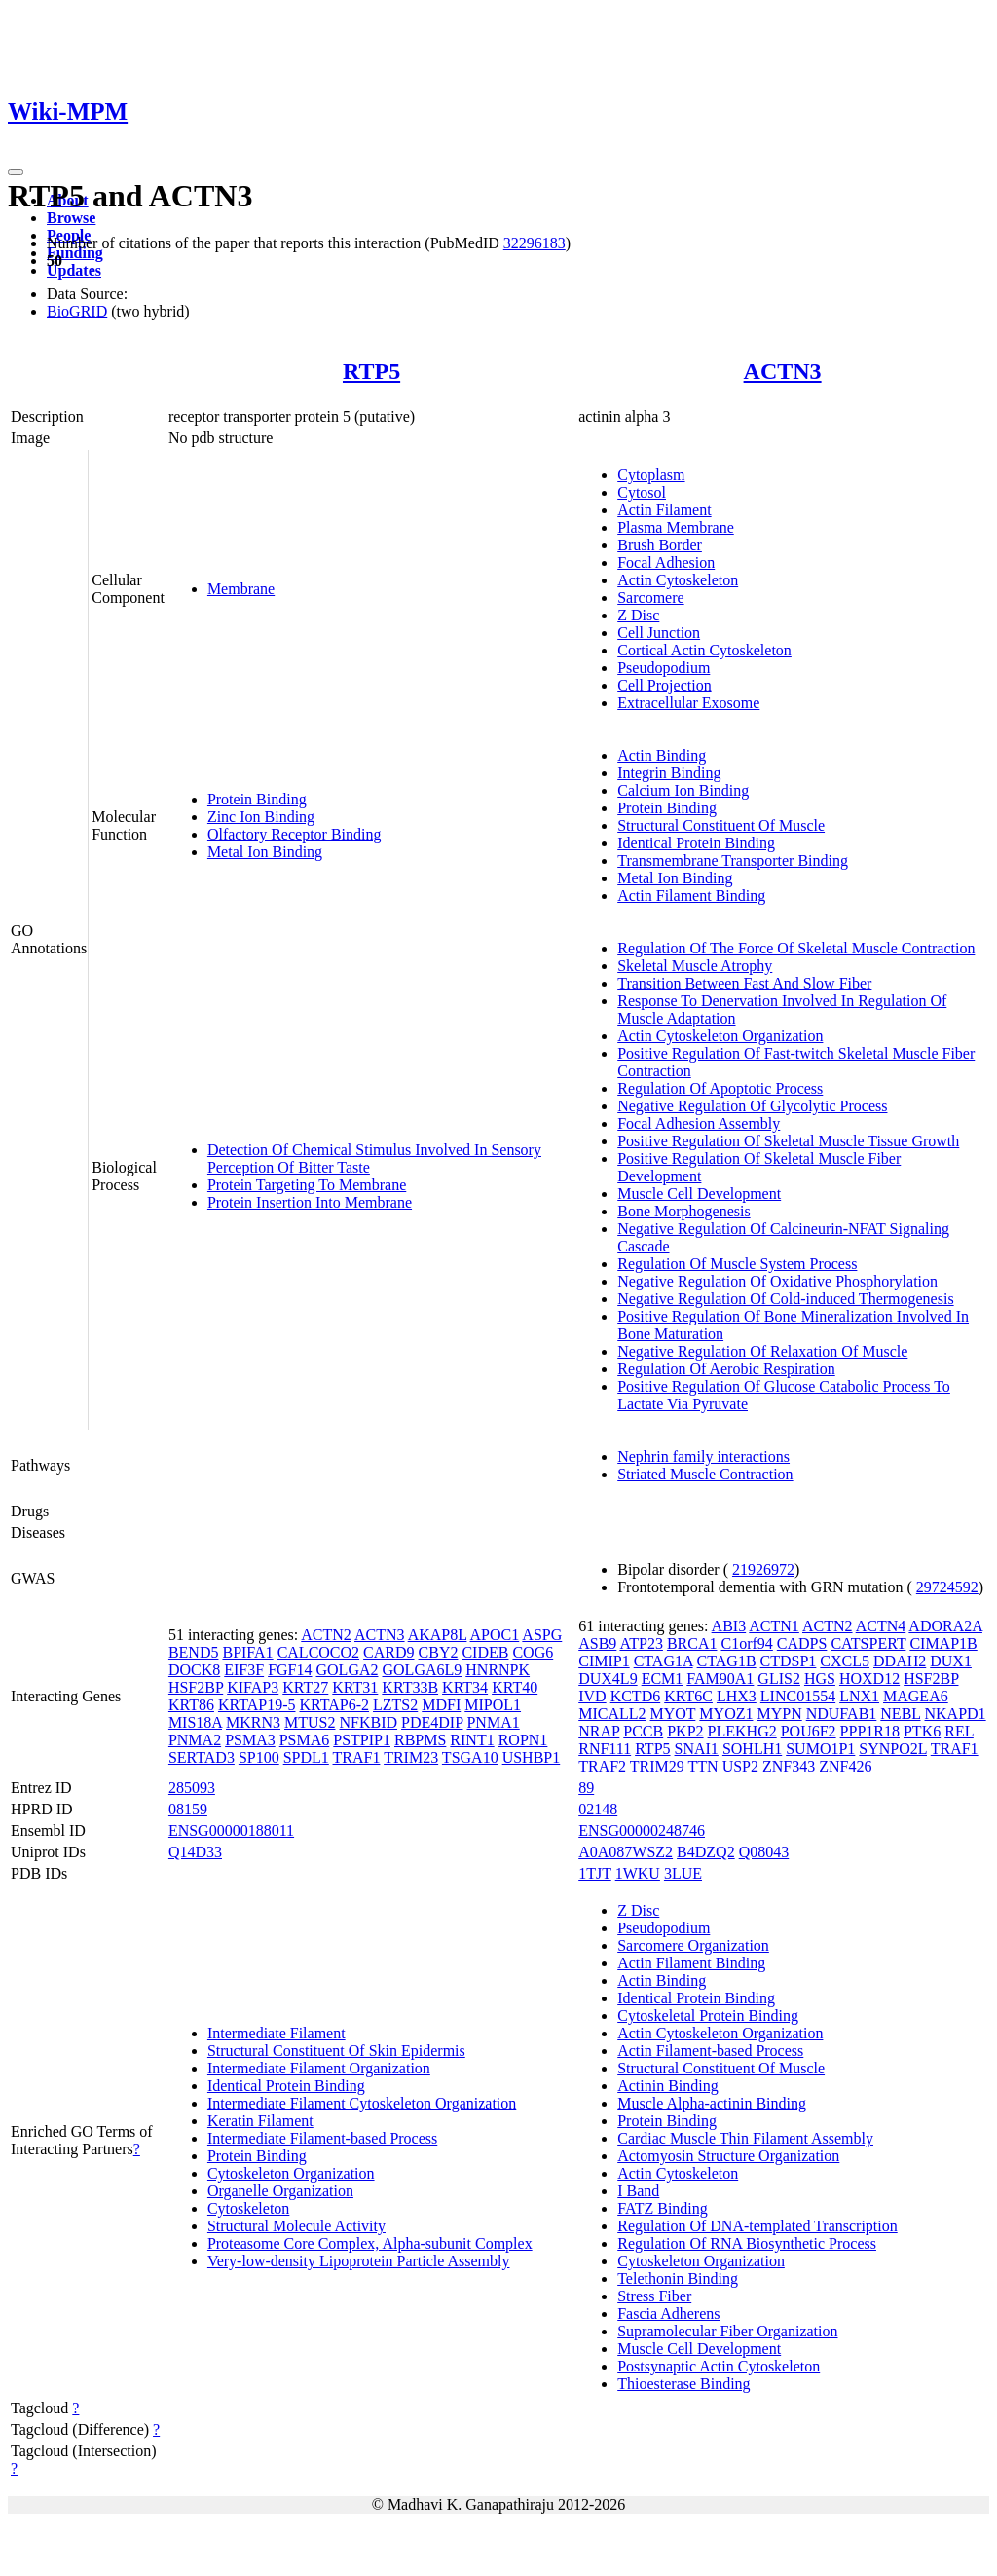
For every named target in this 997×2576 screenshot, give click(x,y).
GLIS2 (778, 1678)
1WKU (637, 1873)
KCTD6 (635, 1696)
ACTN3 (783, 371)
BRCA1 (692, 1643)
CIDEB (485, 1652)
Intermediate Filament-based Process (322, 2138)
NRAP (598, 1731)
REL (959, 1731)
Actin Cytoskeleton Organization (720, 1035)
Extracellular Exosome (688, 702)
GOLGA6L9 (422, 1669)
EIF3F (244, 1669)
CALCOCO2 (318, 1652)
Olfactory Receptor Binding (294, 834)
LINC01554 (797, 1696)
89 (586, 1787)
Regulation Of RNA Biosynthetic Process (746, 2243)
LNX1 (859, 1696)
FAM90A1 (720, 1678)
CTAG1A (663, 1661)
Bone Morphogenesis (683, 1211)
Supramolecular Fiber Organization (727, 2331)
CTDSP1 (788, 1661)
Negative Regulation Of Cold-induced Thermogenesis (785, 1298)
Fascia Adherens (668, 2313)
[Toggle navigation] (15, 172)
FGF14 (290, 1669)
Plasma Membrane (675, 527)
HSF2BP (195, 1687)
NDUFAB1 (841, 1713)
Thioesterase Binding (683, 2383)
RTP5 (371, 371)
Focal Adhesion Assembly (698, 1123)
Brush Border (659, 545)
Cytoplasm (650, 475)
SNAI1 (697, 1748)
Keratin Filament (260, 2120)
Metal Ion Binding (264, 851)
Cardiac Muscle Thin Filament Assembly (745, 2138)
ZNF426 (845, 1766)
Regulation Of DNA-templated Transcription (757, 2226)
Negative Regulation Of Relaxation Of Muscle (762, 1351)
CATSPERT (868, 1643)
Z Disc (638, 615)
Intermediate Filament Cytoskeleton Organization (361, 2103)
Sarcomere (650, 597)
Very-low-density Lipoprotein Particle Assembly (358, 2261)
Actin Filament (664, 510)
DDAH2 (899, 1661)
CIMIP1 (603, 1661)
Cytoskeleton (248, 2208)
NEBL (900, 1713)
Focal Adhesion (666, 562)
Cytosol (641, 492)
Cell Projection (664, 685)
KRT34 (465, 1687)
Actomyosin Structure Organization (728, 2155)
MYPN (779, 1713)
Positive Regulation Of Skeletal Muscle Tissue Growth (788, 1141)
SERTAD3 (201, 1757)
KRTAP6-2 (334, 1705)
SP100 (259, 1757)
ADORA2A (945, 1626)
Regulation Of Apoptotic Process (720, 1088)
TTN (703, 1766)
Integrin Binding (668, 773)
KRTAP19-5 (257, 1705)
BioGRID (77, 311)
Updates (74, 270)
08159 (187, 1809)
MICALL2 (612, 1713)
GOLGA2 (347, 1669)
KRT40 (514, 1687)
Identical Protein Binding (696, 843)
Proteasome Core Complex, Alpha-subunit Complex (370, 2243)
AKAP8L (437, 1634)
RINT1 (472, 1740)
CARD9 (388, 1652)
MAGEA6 (915, 1696)
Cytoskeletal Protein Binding (707, 2015)
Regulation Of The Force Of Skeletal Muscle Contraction (796, 948)
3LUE (683, 1873)
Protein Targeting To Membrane (306, 1184)
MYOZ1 (726, 1713)
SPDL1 (306, 1757)
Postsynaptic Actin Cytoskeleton (718, 2366)
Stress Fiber (654, 2296)
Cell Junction (658, 632)
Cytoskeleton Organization (291, 2173)
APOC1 (495, 1634)
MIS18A (195, 1722)
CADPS (802, 1643)
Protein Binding (257, 799)
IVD (592, 1696)
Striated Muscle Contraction (705, 1474)
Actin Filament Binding (691, 895)
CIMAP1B (943, 1643)
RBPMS (420, 1740)
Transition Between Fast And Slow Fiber (744, 983)
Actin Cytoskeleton (677, 580)
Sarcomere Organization (693, 1945)
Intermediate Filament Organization (318, 2068)
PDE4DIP (431, 1722)
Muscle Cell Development (699, 1193)
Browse (71, 217)
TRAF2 (602, 1766)
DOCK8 (194, 1669)
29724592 (947, 1587)
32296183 (534, 243)
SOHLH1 (752, 1748)
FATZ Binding (662, 2208)
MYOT (673, 1713)
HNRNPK (497, 1669)
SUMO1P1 (820, 1748)
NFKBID (368, 1722)
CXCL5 (844, 1661)
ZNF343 (788, 1766)
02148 (597, 1809)
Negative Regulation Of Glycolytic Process (752, 1106)
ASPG (542, 1634)
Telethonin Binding (677, 2278)
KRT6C (688, 1696)
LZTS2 (395, 1705)
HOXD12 (869, 1678)
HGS (819, 1678)
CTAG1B (727, 1661)
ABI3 (729, 1626)
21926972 (763, 1569)
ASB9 (597, 1643)
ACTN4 (881, 1626)
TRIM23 (411, 1757)
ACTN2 (326, 1634)
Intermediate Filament (276, 2033)
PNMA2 (194, 1740)
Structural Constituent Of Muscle (721, 825)
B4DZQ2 (706, 1852)
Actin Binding (661, 755)
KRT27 (305, 1687)
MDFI (441, 1705)
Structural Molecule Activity (296, 2226)
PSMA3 (250, 1740)
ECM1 (662, 1678)
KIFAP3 (252, 1687)
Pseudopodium (663, 667)
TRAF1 (357, 1757)
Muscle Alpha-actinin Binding (711, 2103)
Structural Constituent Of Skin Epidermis (336, 2050)
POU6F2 (808, 1731)
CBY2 (439, 1652)
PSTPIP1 (361, 1740)
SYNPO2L (893, 1748)
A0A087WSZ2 (625, 1852)
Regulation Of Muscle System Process (737, 1263)
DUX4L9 (607, 1678)
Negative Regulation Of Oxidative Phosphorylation (777, 1281)
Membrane (241, 588)
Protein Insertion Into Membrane (309, 1202)
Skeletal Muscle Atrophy (694, 965)
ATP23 (640, 1643)
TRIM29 (657, 1766)
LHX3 (737, 1696)
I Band (638, 2191)
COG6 (532, 1652)
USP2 (740, 1766)
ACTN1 (774, 1626)
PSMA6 (304, 1740)
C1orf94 (746, 1643)
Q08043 (764, 1852)
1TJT (594, 1873)
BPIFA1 (247, 1652)
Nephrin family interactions (703, 1456)
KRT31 (355, 1687)
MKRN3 (253, 1722)
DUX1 (951, 1661)
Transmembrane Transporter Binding (732, 860)
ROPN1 (523, 1740)
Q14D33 (195, 1852)
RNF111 (604, 1748)
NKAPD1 (955, 1713)
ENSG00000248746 (641, 1830)
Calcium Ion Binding (683, 790)
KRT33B (410, 1687)
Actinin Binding (668, 2085)
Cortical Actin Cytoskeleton (704, 650)
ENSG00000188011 (231, 1830)
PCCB (643, 1731)
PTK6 (922, 1731)
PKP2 (685, 1731)
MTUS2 (309, 1722)
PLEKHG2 (742, 1731)
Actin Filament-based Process (710, 2050)
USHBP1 (531, 1757)
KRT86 (191, 1705)
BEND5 (193, 1652)
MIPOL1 (492, 1705)
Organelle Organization (280, 2191)
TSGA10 (470, 1757)
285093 (191, 1787)
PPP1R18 (870, 1731)
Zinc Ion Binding (260, 816)
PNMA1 (492, 1722)
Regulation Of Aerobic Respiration (726, 1369)
